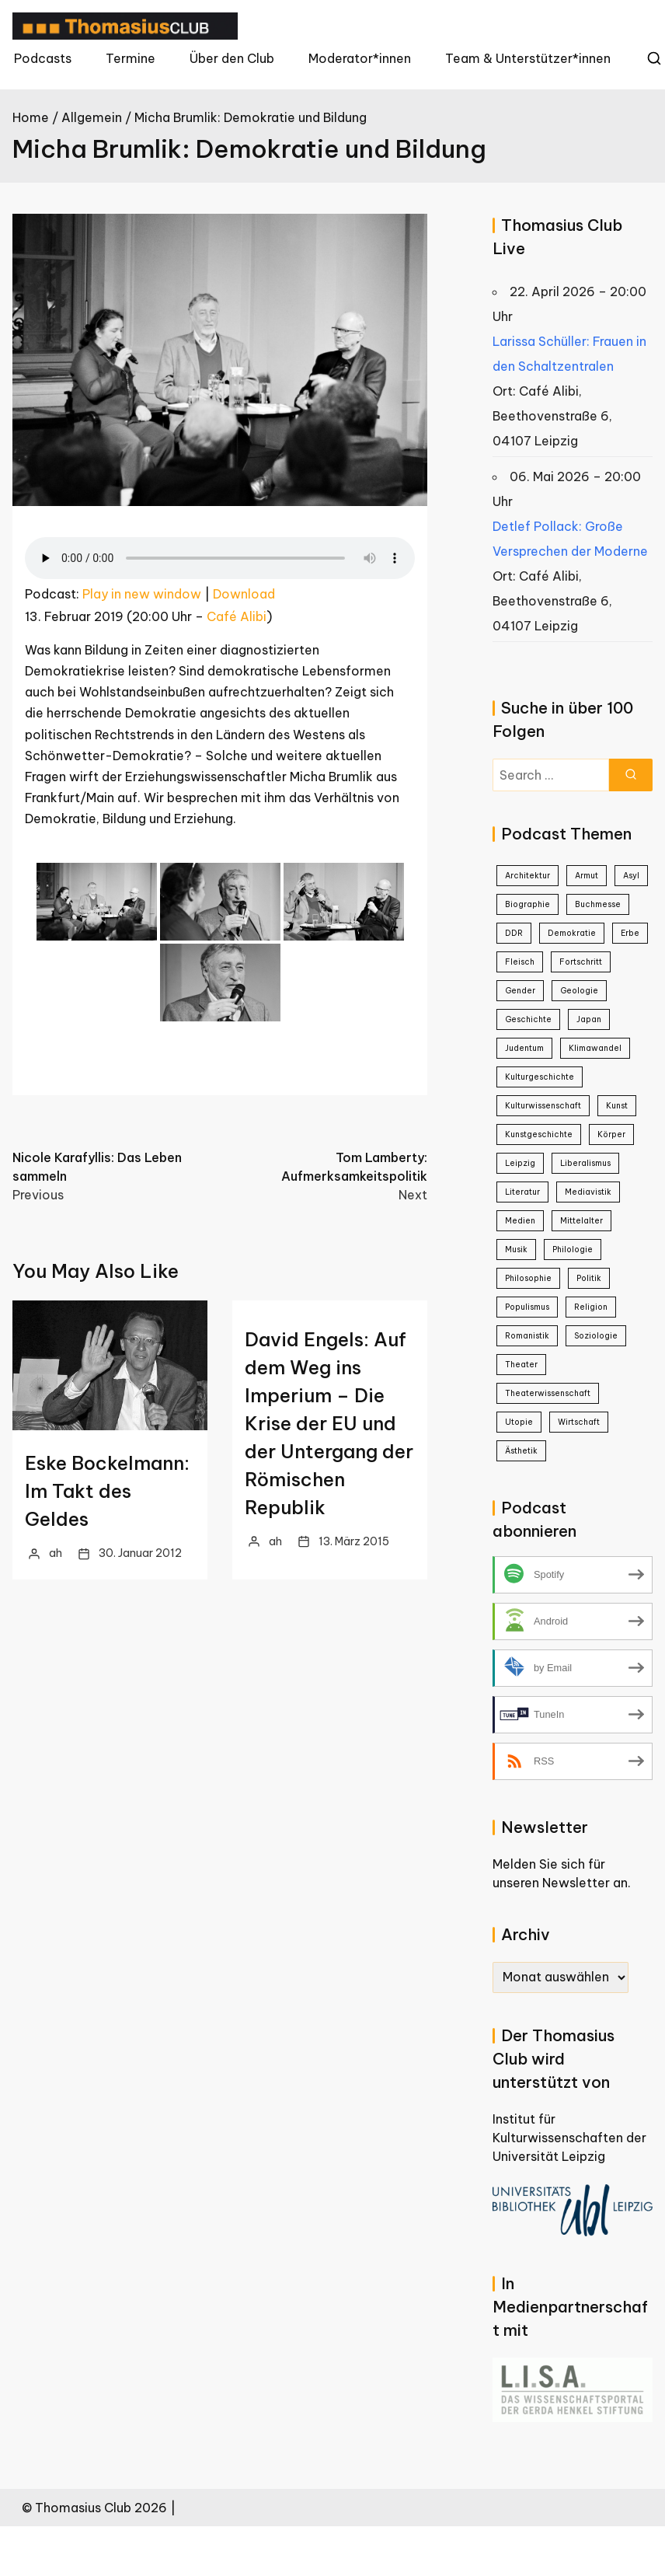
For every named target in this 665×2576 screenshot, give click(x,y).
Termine (130, 58)
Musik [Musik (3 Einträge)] (516, 1249)
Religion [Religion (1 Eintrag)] (591, 1307)
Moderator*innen (359, 58)
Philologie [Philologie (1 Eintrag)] (572, 1249)
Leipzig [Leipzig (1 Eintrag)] (520, 1163)
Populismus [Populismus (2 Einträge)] (527, 1307)
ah (55, 1553)
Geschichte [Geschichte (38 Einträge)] (528, 1019)
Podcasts (42, 58)
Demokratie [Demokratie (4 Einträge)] (572, 933)
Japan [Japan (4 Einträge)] (588, 1019)
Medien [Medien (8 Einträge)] (520, 1221)
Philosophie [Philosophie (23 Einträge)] (528, 1278)
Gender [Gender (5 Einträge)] (520, 991)
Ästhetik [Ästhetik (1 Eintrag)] (521, 1451)
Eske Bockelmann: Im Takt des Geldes (107, 1491)
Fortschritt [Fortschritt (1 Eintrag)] (580, 962)
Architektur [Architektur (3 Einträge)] (527, 876)
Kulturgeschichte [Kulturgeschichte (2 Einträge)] (539, 1077)
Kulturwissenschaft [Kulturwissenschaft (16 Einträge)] (543, 1106)
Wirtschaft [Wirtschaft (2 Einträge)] (579, 1422)
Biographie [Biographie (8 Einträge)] (527, 904)
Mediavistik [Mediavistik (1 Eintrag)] (588, 1192)
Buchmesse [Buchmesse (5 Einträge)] (598, 904)
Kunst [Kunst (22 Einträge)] (617, 1106)
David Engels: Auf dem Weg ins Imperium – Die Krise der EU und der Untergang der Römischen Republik (329, 1423)
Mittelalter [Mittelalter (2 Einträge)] (581, 1221)
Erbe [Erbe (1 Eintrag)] (630, 933)
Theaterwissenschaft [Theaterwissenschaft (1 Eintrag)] (547, 1393)
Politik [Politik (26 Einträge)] (588, 1278)
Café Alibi (236, 616)
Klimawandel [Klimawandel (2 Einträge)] (595, 1048)
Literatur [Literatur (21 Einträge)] (522, 1192)
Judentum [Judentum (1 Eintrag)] (524, 1048)
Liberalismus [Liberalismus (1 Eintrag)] (585, 1163)
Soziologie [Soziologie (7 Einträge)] (596, 1336)
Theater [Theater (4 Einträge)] (521, 1365)
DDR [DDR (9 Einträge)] (514, 933)
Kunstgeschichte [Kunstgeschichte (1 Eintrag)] (539, 1134)
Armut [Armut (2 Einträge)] (586, 876)
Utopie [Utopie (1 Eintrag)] (519, 1422)
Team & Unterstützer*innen (528, 58)
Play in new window (141, 594)
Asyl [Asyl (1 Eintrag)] (631, 876)
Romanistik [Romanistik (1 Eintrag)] (527, 1336)
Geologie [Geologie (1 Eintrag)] (579, 991)
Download (244, 594)
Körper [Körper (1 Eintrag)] (611, 1134)
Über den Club (232, 58)
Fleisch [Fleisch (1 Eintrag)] (519, 962)
